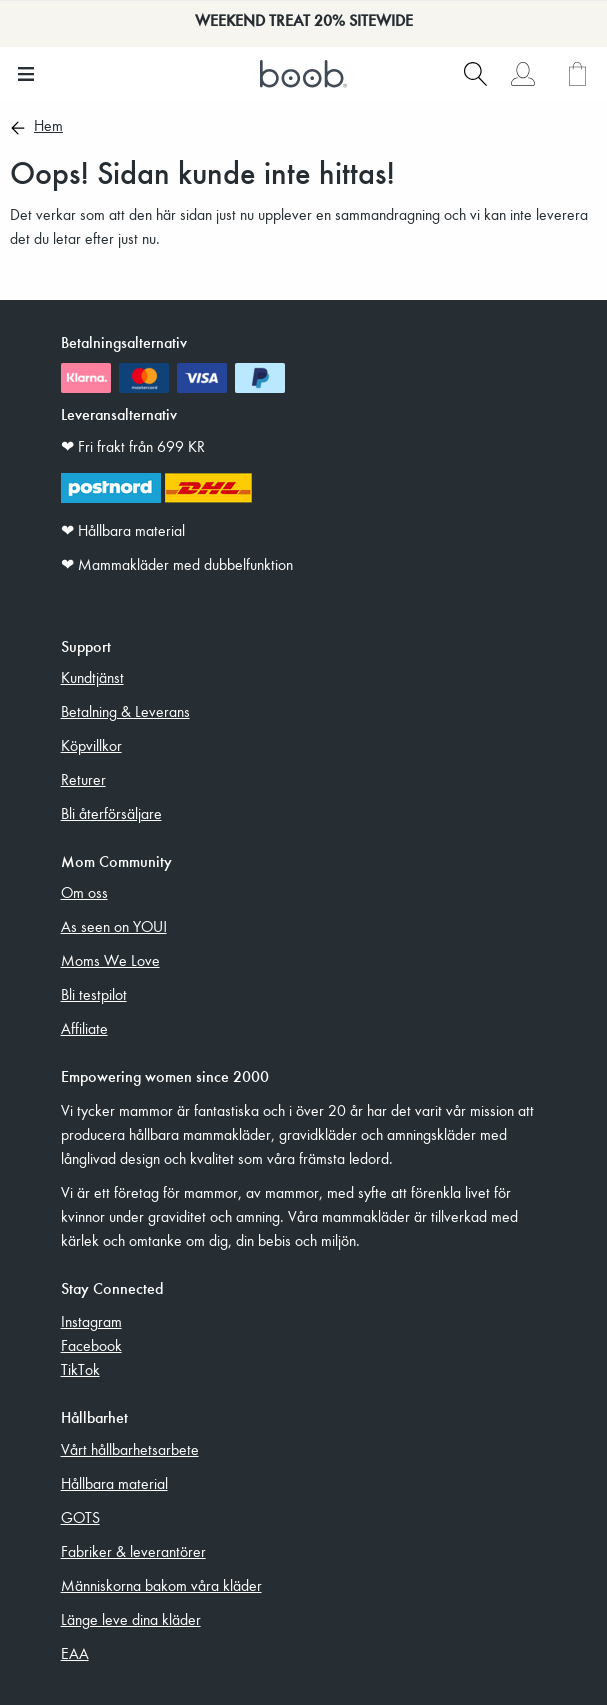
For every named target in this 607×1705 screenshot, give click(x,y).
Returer (83, 779)
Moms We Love (110, 960)
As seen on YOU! (114, 926)
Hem (48, 127)
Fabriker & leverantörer (133, 1551)
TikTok (80, 1369)
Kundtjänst (92, 677)
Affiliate (84, 1028)
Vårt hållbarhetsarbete (130, 1449)
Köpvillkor (91, 745)
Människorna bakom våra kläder (161, 1585)
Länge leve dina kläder (131, 1619)
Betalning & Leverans (125, 711)
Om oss (84, 892)
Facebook (91, 1345)
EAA (75, 1653)
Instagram (91, 1321)
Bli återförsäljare (111, 813)
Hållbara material (114, 1483)
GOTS (80, 1517)
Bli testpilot (94, 994)
